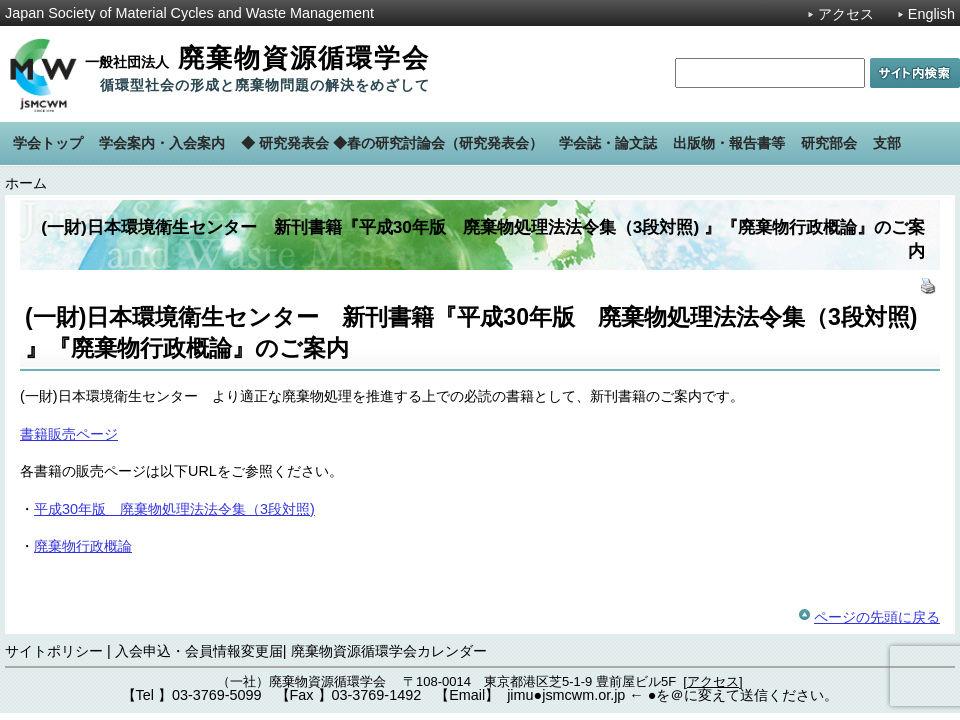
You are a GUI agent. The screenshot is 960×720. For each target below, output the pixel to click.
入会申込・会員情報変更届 (199, 651)
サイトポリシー (54, 651)
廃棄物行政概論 (83, 546)
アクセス (846, 14)
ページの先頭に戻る (877, 617)
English (931, 14)
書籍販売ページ (69, 434)
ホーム (26, 183)
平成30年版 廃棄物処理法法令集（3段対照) (174, 509)
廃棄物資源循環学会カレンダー (389, 651)
